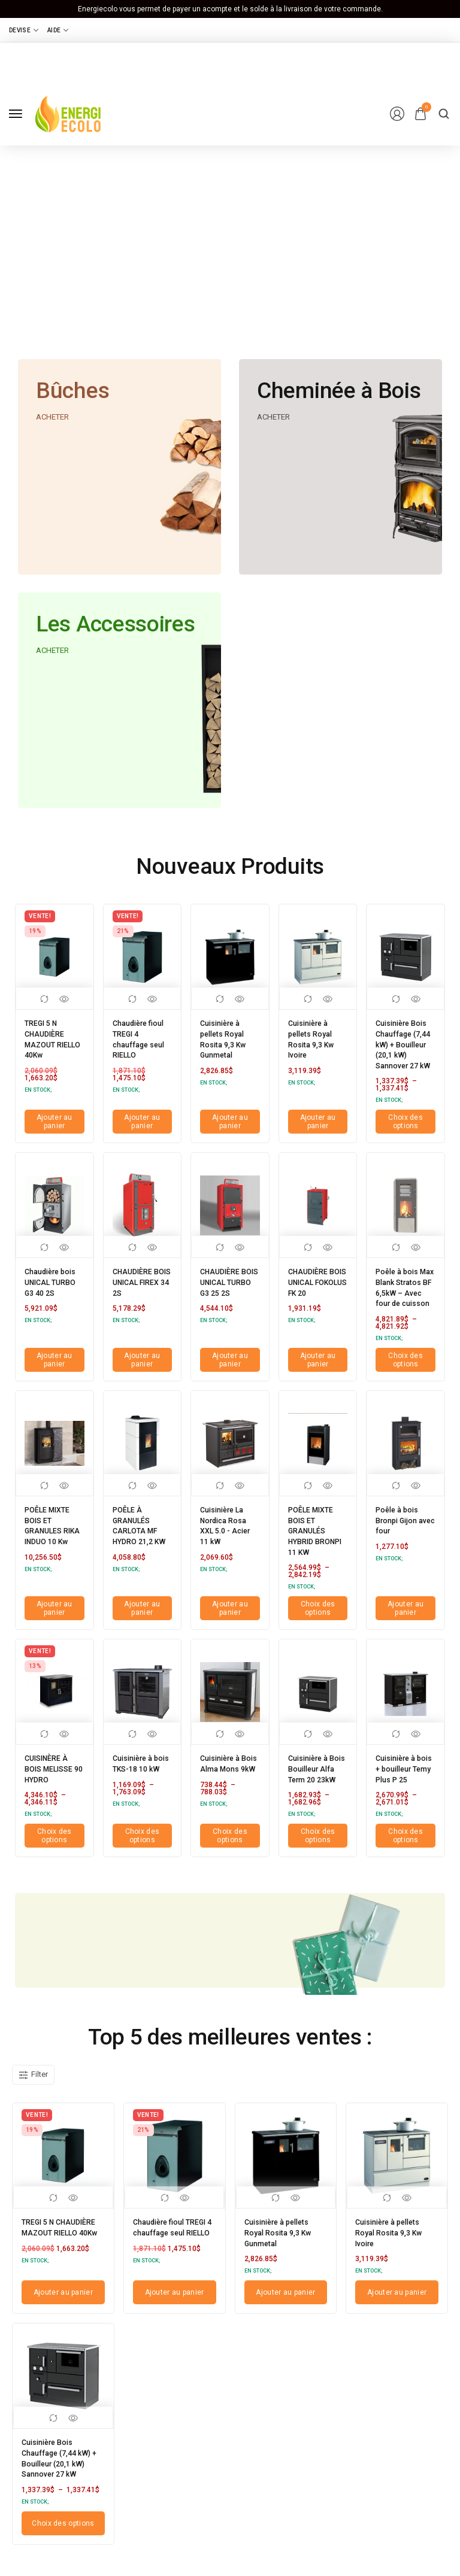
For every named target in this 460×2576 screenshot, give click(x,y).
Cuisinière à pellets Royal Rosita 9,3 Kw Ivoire (314, 1035)
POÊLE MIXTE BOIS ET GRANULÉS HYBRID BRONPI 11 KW (316, 1540)
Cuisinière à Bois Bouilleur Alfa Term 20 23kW (316, 1773)
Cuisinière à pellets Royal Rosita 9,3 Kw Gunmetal (226, 1035)
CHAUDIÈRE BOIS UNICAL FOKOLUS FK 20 (313, 1289)
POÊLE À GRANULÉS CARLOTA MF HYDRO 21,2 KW (137, 1540)
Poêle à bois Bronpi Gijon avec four (400, 1531)
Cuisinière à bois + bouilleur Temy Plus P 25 (405, 1773)
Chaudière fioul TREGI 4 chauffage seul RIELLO (142, 1035)
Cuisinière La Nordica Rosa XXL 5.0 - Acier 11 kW (228, 1535)
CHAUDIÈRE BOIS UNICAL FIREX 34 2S (137, 1285)
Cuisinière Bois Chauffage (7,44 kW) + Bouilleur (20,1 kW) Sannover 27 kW (404, 1048)
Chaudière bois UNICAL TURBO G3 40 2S (50, 1289)
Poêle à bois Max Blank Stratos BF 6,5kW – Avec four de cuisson (401, 1298)
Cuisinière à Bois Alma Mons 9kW (223, 1769)
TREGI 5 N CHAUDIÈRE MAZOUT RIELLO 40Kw (49, 1035)
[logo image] (68, 112)
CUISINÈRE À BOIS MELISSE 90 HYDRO (52, 1769)
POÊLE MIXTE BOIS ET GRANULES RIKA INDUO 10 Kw (53, 1540)
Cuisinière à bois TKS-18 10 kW (142, 1769)
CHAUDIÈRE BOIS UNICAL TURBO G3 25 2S (225, 1289)
